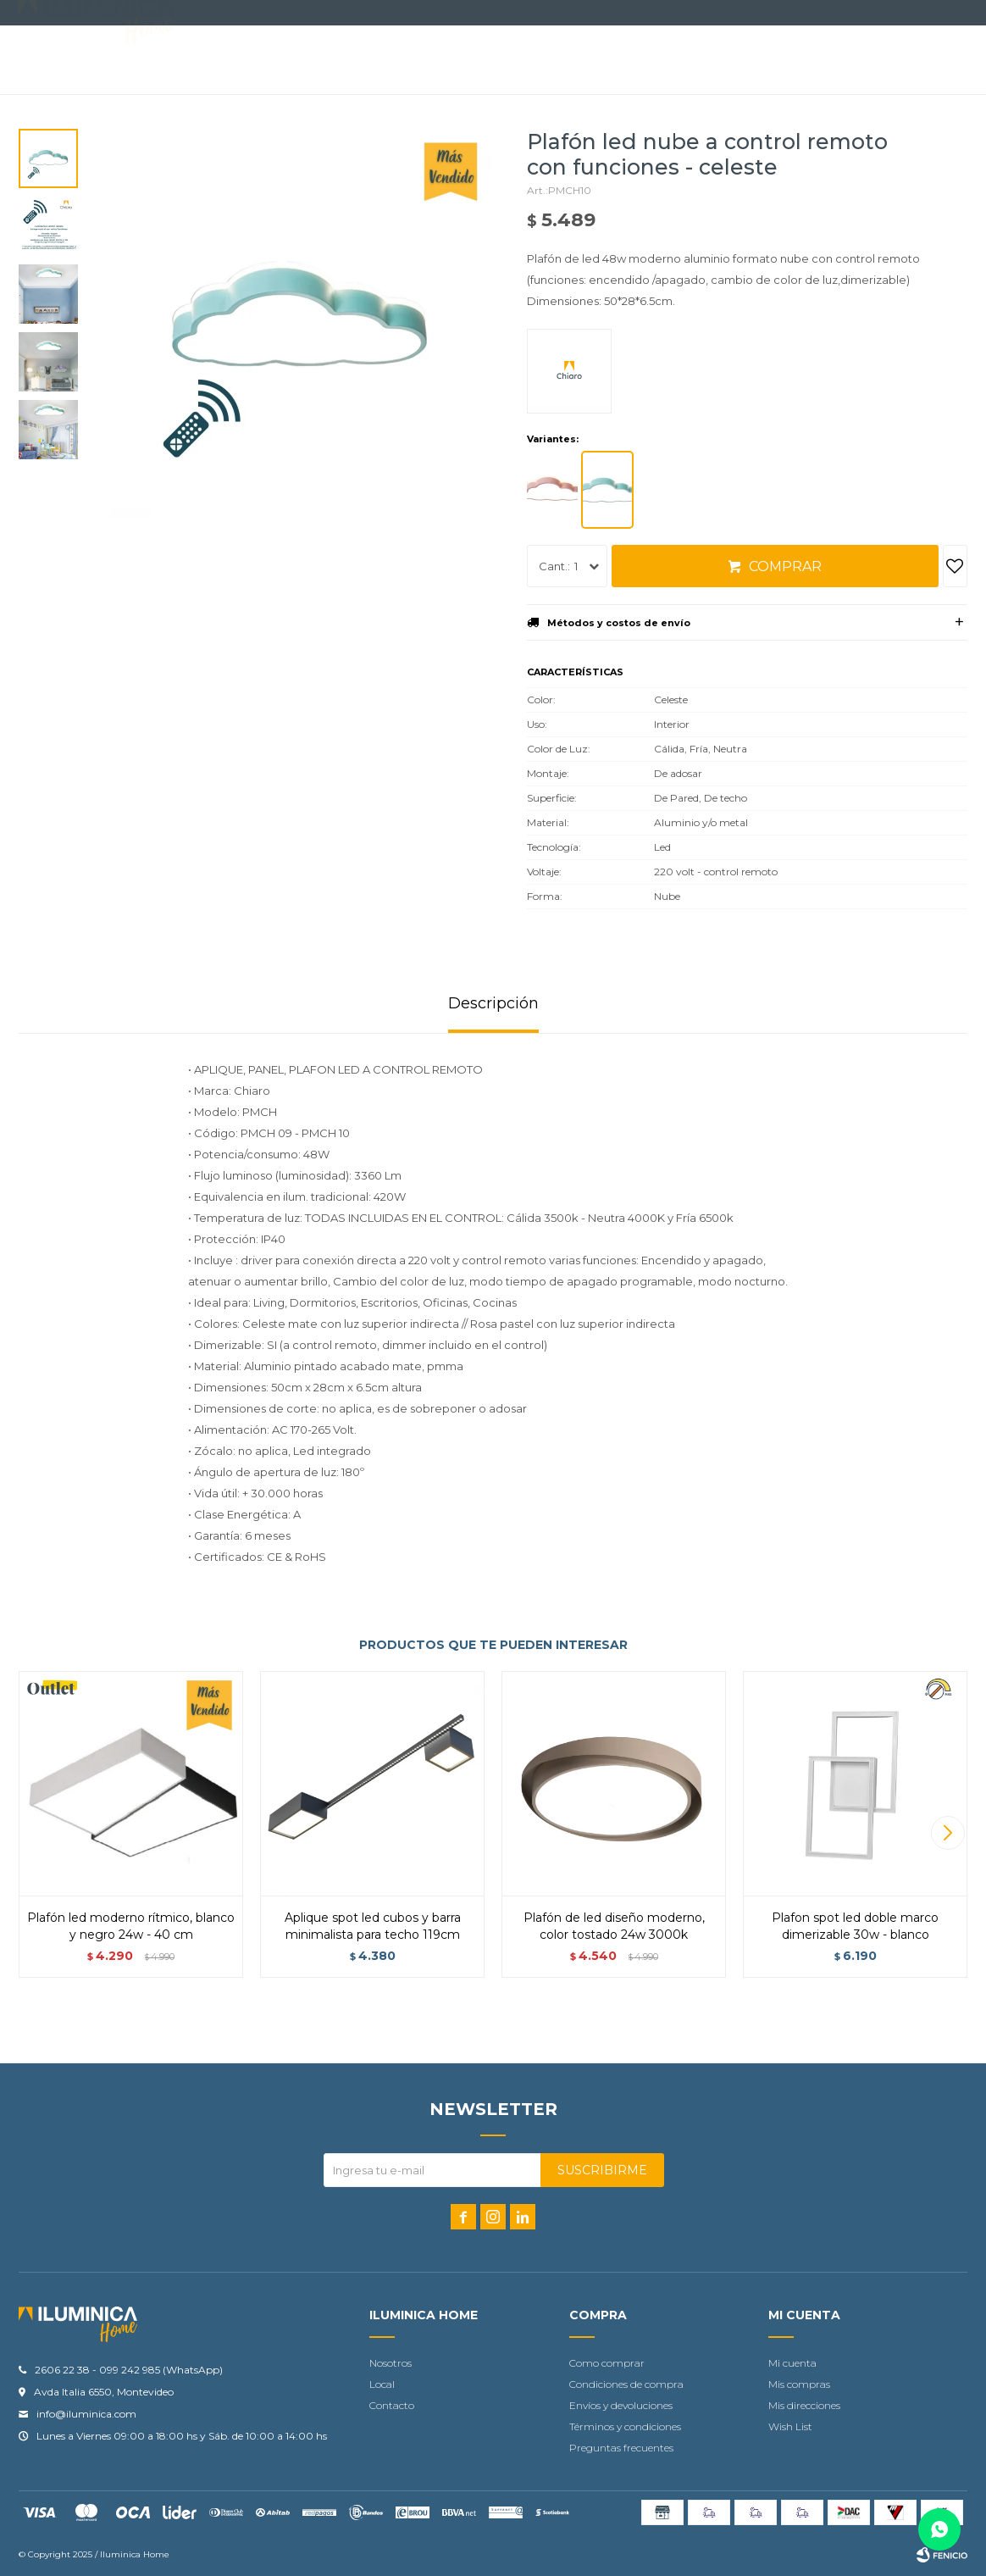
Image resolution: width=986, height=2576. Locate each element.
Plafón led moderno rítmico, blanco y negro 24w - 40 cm (131, 1926)
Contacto (454, 61)
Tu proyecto (558, 61)
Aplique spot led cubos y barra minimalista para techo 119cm (373, 1926)
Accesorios (355, 61)
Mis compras (799, 2384)
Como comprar (607, 2363)
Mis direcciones (804, 2405)
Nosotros (390, 2363)
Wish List (790, 2426)
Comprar (785, 566)
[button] (947, 1833)
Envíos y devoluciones (621, 2405)
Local (382, 2384)
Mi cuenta (792, 2363)
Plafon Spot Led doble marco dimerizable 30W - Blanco (855, 1926)
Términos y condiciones (625, 2426)
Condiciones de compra (626, 2384)
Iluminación (251, 61)
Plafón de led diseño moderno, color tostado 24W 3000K (614, 1926)
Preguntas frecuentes (621, 2447)
